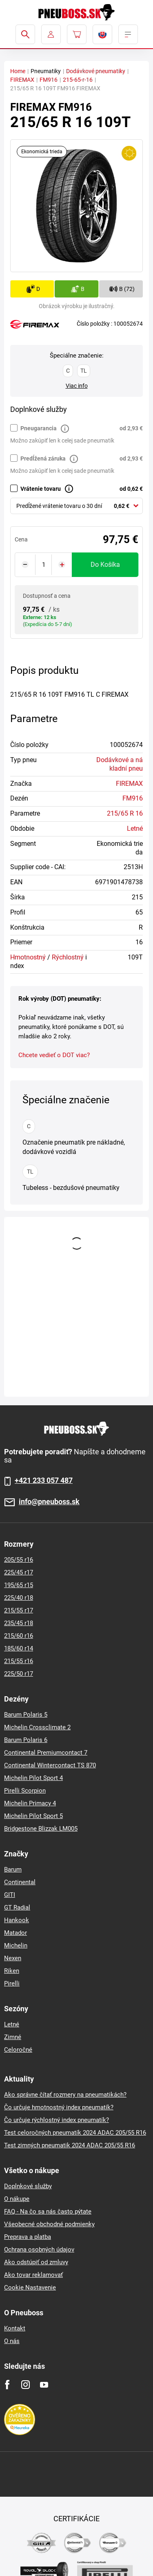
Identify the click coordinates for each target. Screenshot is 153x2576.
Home (17, 71)
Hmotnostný (28, 957)
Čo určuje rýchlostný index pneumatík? (56, 2120)
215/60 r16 (18, 1635)
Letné (135, 828)
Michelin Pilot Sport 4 (33, 1778)
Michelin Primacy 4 (30, 1803)
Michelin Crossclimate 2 (37, 1727)
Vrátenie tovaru (40, 488)
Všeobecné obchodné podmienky (49, 2224)
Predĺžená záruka (43, 458)
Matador (15, 1932)
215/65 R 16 (125, 813)
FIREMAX (22, 79)
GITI (9, 1894)
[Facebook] (7, 2384)
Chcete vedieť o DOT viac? (54, 1055)
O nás (12, 2341)
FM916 (49, 79)
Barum (13, 1869)
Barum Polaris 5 (25, 1714)
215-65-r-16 (78, 79)
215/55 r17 (18, 1610)
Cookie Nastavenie (30, 2287)
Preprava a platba (27, 2237)
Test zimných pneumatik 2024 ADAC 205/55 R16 (69, 2145)
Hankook (16, 1920)
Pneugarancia (38, 428)
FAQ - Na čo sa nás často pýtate (47, 2211)
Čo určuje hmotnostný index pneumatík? (58, 2107)
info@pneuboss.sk (49, 1502)
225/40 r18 (18, 1597)
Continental (19, 1882)
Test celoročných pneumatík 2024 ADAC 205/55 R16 (75, 2132)
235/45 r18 (18, 1623)
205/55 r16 (18, 1559)
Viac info (77, 385)
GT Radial (17, 1907)
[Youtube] (44, 2384)
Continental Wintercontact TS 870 (50, 1765)
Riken (11, 1970)
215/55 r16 (18, 1661)
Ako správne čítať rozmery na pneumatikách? (65, 2094)
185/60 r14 (18, 1648)
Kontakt (14, 2328)
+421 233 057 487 (44, 1480)
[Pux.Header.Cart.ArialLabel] (76, 34)
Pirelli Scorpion (25, 1790)
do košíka (105, 564)
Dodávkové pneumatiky (95, 71)
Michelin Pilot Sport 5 (33, 1816)
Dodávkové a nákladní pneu (119, 764)
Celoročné (18, 2049)
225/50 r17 (18, 1673)
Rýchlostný (68, 957)
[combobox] (76, 506)
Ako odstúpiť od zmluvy (36, 2262)
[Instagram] (25, 2384)
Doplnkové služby (28, 2186)
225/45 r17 (18, 1572)
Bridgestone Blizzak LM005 (41, 1828)
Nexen (12, 1958)
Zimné (12, 2037)
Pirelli (12, 1983)
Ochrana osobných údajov (39, 2249)
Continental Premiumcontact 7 (45, 1752)
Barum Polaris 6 (25, 1740)
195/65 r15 (18, 1585)
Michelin (15, 1945)
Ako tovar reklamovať (33, 2275)
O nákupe (16, 2199)
